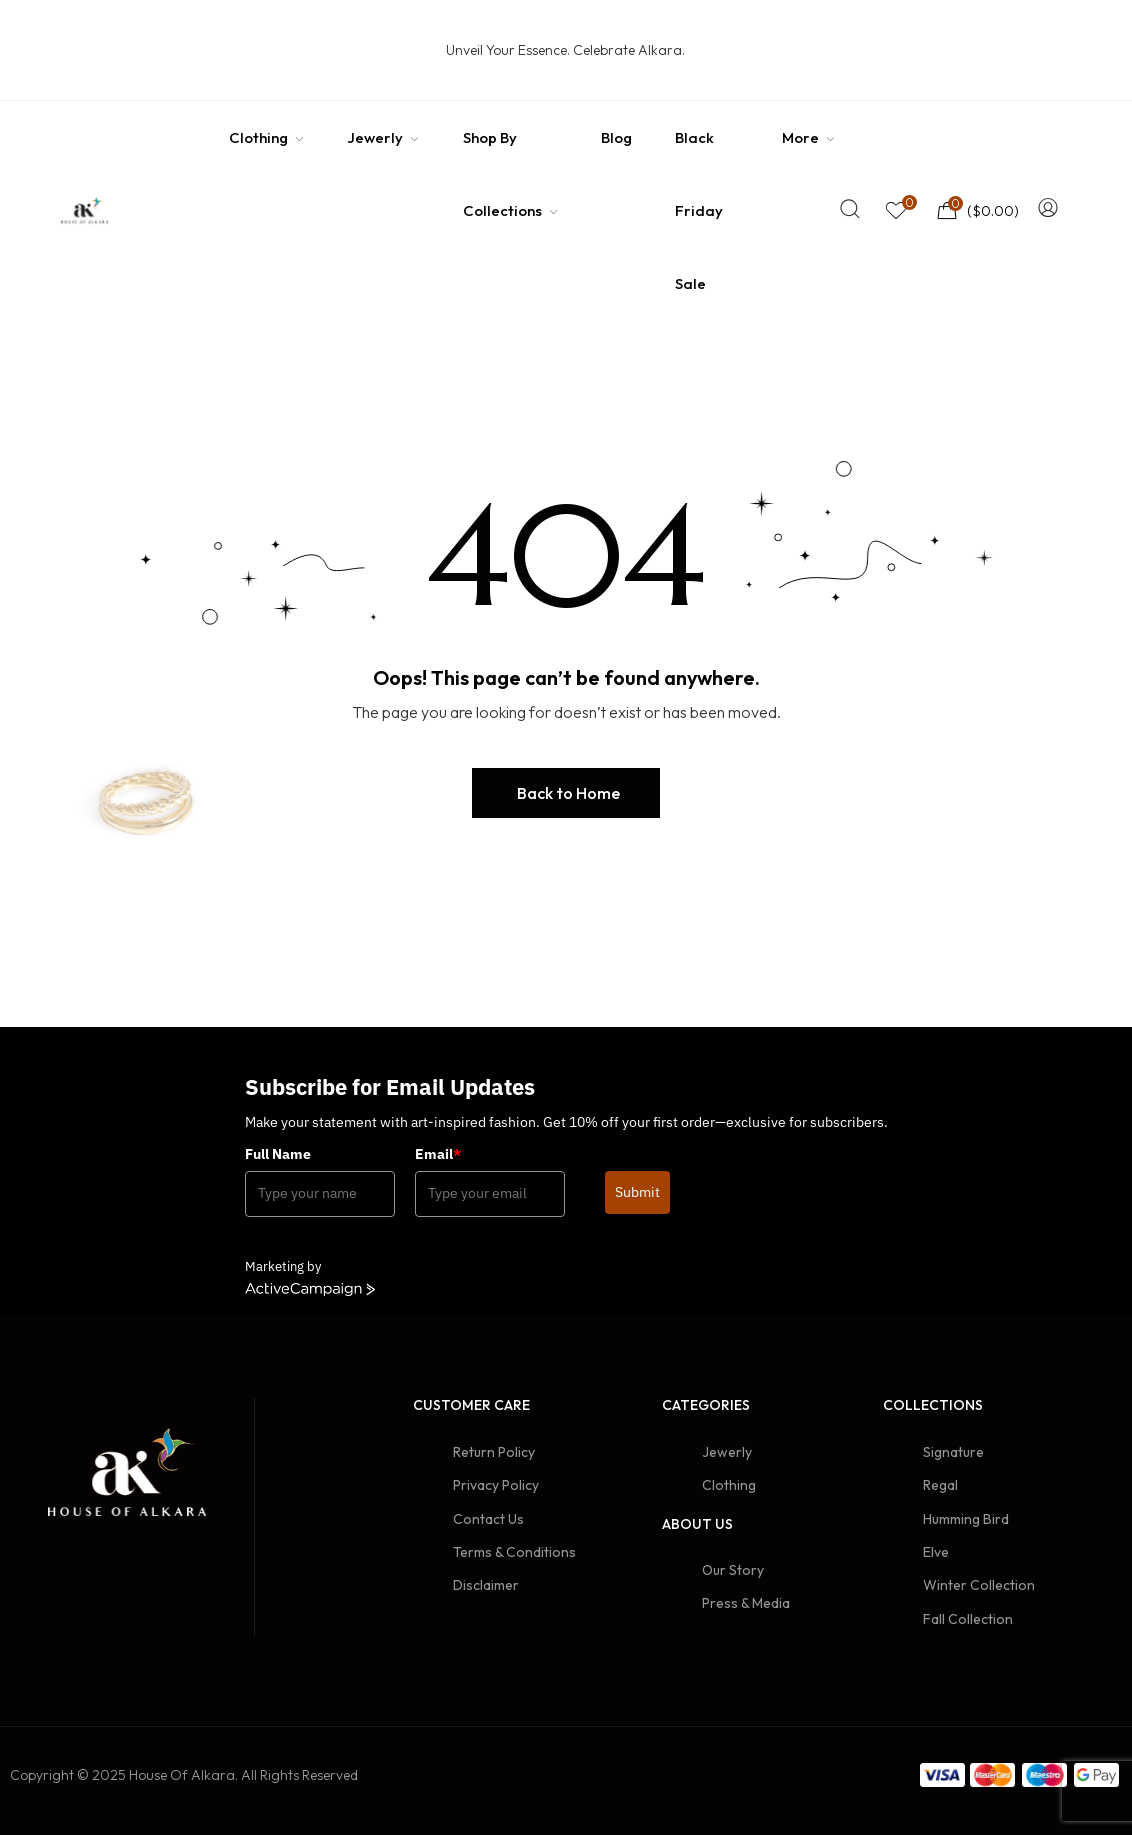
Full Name (278, 1154)
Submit (637, 1192)
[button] (566, 793)
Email (438, 1154)
